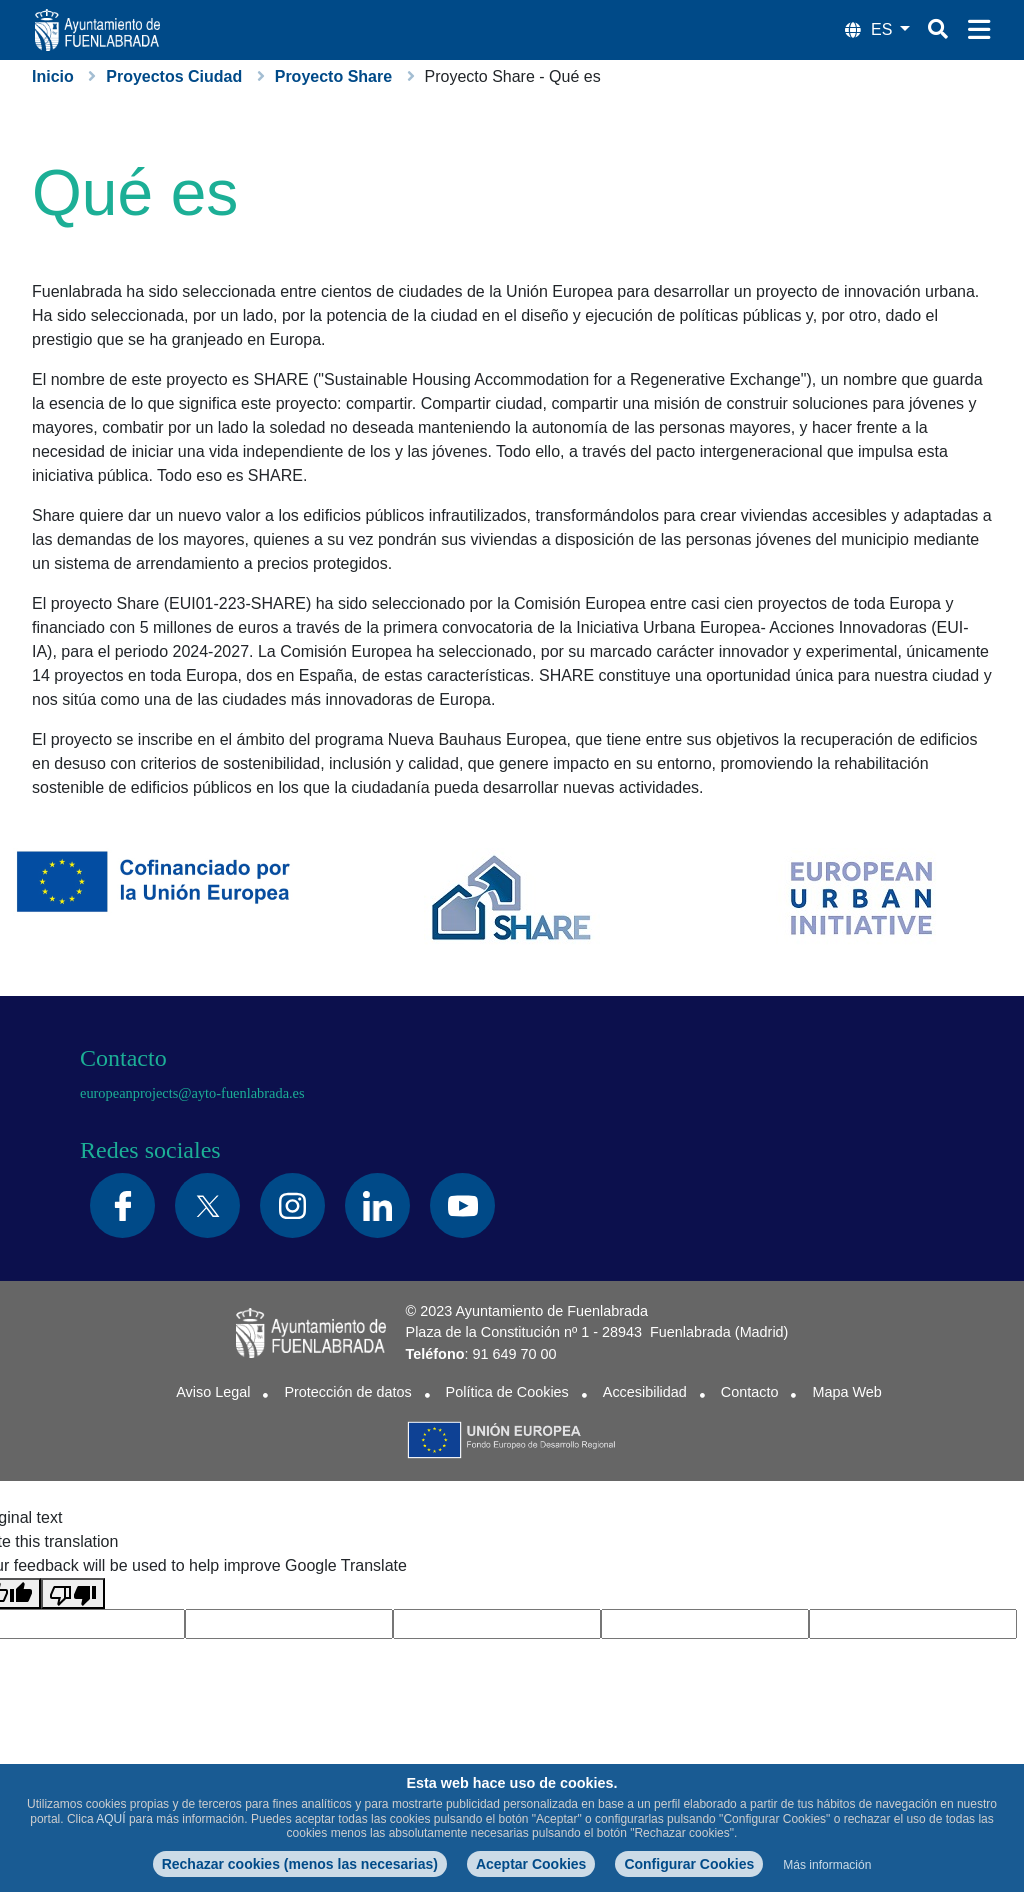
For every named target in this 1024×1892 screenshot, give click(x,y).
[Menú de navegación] (979, 30)
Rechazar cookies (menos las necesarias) (300, 1864)
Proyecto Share (333, 76)
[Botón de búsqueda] (938, 29)
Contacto (750, 1392)
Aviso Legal (213, 1392)
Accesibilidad (645, 1392)
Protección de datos (347, 1392)
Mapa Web (846, 1392)
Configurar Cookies (689, 1864)
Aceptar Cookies (531, 1864)
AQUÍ (110, 1819)
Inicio (53, 76)
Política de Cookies (507, 1392)
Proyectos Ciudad (174, 76)
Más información (827, 1865)
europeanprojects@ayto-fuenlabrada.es (192, 1093)
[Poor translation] (73, 1593)
